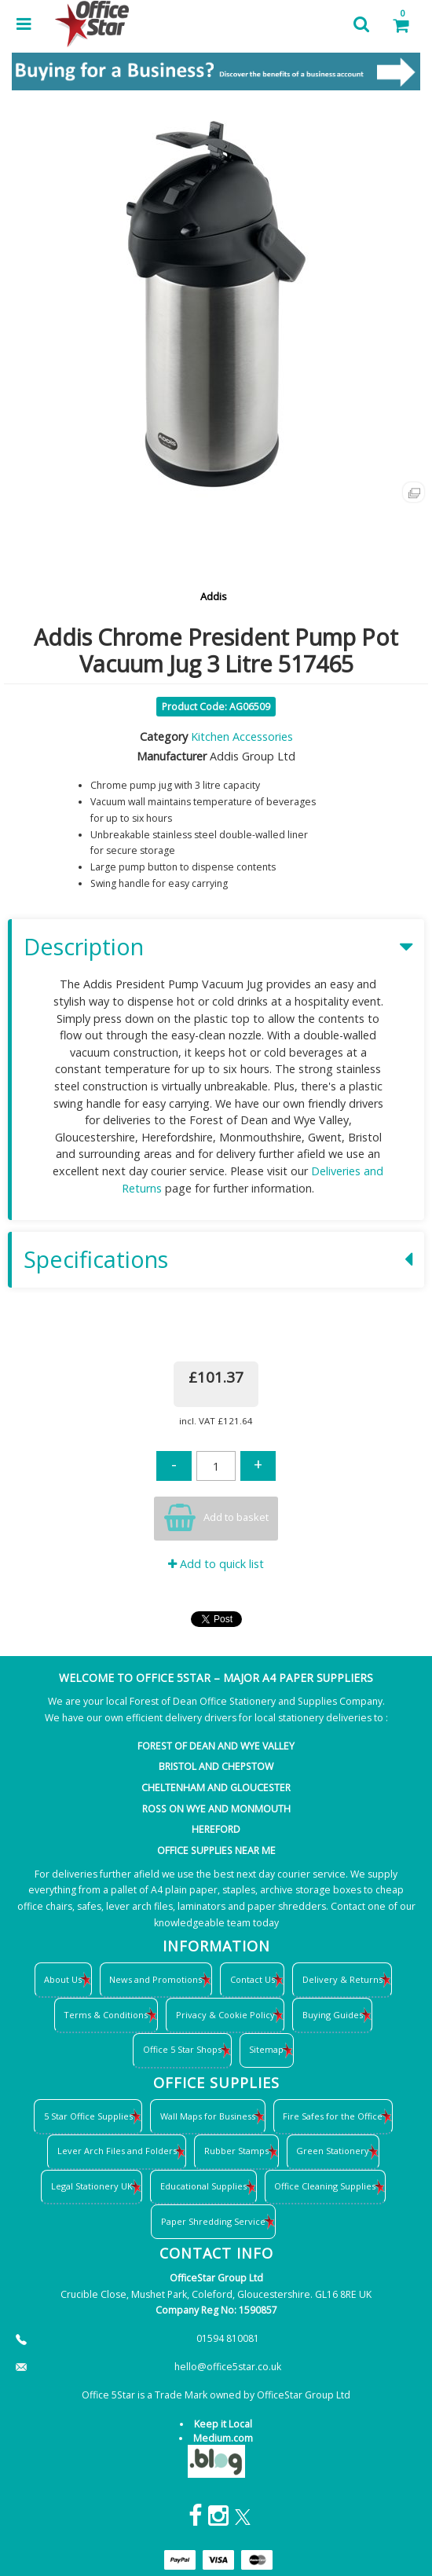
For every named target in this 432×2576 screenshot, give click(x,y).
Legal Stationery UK (92, 2186)
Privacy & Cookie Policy (225, 2015)
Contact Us (252, 1979)
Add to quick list (216, 1563)
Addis (213, 596)
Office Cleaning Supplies (324, 2186)
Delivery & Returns (342, 1979)
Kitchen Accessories (242, 736)
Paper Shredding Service (213, 2221)
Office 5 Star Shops (182, 2049)
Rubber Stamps (236, 2150)
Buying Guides (332, 2015)
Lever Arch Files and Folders (117, 2150)
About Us (63, 1979)
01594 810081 (227, 2338)
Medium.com (223, 2438)
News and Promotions (155, 1979)
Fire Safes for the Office (333, 2116)
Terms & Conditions (106, 2015)
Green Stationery (332, 2150)
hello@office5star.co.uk (227, 2366)
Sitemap (266, 2049)
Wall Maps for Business (207, 2116)
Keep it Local (223, 2424)
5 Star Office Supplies (88, 2116)
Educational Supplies (203, 2186)
